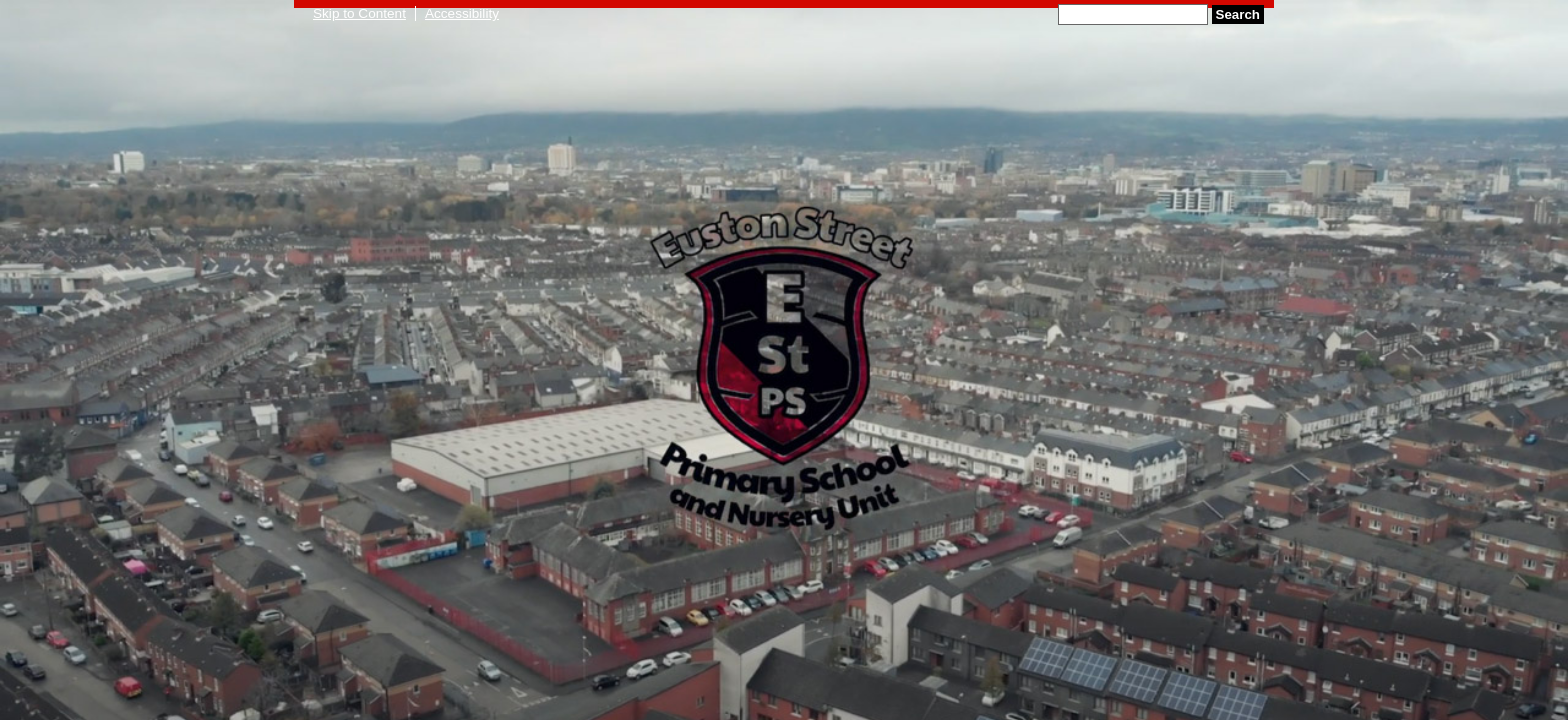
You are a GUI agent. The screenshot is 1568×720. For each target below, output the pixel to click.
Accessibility (462, 13)
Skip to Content (359, 13)
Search (1238, 14)
